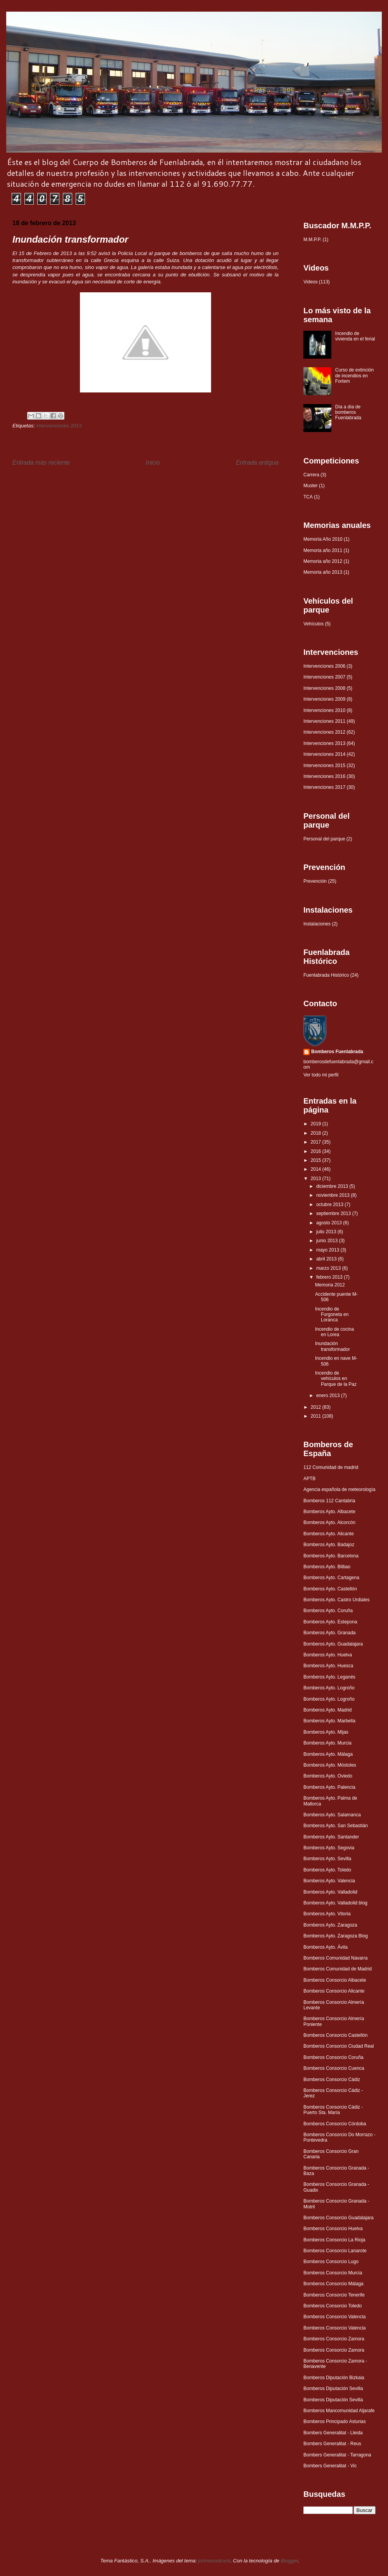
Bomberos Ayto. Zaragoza (330, 1925)
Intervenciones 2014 (324, 754)
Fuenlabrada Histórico (326, 975)
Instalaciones (317, 924)
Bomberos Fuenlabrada (337, 1051)
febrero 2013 (330, 1277)
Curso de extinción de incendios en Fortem (354, 375)
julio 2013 (327, 1231)
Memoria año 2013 (322, 572)
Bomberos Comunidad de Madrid (337, 1969)
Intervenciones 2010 (324, 710)
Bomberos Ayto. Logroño (329, 1688)
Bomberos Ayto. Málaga (328, 1754)
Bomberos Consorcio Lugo (331, 2261)
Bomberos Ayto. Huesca (328, 1665)
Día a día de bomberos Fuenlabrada (348, 412)
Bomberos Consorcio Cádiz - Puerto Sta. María (333, 2109)
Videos (310, 282)
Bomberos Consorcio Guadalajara (338, 2217)
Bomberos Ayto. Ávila (325, 1947)
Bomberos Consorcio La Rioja (334, 2240)
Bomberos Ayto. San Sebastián (335, 1825)
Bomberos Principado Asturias (334, 2421)
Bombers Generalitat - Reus (332, 2443)
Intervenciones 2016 (324, 776)
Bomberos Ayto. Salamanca (332, 1814)
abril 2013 (327, 1259)
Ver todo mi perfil (320, 1075)
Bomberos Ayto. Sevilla (327, 1858)
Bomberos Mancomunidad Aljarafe (338, 2410)
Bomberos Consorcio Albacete (334, 1980)
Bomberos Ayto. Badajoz (328, 1544)
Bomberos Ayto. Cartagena (331, 1577)
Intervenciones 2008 (324, 688)
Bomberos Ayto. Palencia (329, 1787)
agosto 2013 (329, 1223)
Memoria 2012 (330, 1285)
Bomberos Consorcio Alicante (333, 1991)
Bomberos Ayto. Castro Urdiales (336, 1599)
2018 (316, 1133)
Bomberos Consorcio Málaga (333, 2283)
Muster (310, 485)
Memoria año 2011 (322, 550)
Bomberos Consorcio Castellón (335, 2035)
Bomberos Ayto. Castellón (330, 1589)
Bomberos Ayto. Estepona (330, 1622)
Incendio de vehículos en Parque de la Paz (336, 1378)
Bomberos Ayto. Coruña (328, 1610)
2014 (316, 1169)
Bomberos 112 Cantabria (329, 1500)
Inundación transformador (332, 1346)
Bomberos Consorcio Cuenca (333, 2068)
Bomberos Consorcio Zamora (333, 2339)
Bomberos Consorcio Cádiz (331, 2079)
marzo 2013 (329, 1268)
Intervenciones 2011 (324, 721)
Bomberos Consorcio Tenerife (334, 2295)
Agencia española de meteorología (339, 1489)
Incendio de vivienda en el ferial (355, 336)
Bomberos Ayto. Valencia (329, 1880)
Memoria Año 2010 (323, 539)
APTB (309, 1478)
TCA (308, 497)
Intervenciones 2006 (324, 666)
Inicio (153, 462)
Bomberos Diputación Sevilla (333, 2388)
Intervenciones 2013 (58, 426)
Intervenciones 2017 (324, 787)
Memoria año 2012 (322, 561)
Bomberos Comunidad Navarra (335, 1958)
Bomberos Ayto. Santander (331, 1837)
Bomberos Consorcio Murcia (332, 2273)
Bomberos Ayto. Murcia (327, 1743)
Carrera (311, 474)
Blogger (289, 2561)
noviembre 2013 (333, 1195)
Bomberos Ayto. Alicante (328, 1533)
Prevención (315, 881)
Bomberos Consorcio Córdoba (334, 2123)
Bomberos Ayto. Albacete (329, 1511)
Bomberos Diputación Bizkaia (333, 2377)
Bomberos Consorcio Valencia (334, 2316)
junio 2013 (327, 1240)
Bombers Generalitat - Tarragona (337, 2455)
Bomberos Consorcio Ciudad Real (338, 2046)
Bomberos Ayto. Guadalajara (333, 1644)
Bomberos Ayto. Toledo (327, 1870)
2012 (316, 1407)
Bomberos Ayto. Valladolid (330, 1892)
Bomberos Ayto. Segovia (328, 1847)
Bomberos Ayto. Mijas (325, 1732)
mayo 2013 (328, 1250)
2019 (316, 1124)
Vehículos (313, 624)
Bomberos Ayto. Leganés (329, 1677)
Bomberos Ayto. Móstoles (329, 1765)
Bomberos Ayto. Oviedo (327, 1776)
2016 (316, 1151)
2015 (316, 1160)
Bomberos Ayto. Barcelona (331, 1556)
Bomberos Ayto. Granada (329, 1632)
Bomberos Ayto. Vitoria (327, 1913)
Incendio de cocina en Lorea (334, 1331)
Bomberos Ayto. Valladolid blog (335, 1903)
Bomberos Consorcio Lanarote (335, 2250)
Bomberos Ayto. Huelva (327, 1655)
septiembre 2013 (334, 1213)
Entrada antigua (257, 462)
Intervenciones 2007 (324, 677)
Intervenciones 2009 (324, 699)
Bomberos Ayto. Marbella (329, 1721)
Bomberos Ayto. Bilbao (326, 1566)
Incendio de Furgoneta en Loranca (331, 1314)
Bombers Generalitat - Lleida (333, 2432)
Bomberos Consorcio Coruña (333, 2057)
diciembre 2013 (332, 1186)
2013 (316, 1178)
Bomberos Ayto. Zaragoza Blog (335, 1936)
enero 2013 (328, 1395)
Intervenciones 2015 (324, 765)
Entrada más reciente (41, 462)
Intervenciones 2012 (324, 732)
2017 (316, 1142)
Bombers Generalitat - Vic (330, 2465)
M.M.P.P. (312, 239)
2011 (316, 1416)
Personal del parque (324, 839)
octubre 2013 (330, 1204)
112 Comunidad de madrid (330, 1467)
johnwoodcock (214, 2561)
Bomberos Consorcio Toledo (332, 2306)
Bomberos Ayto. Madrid (327, 1710)
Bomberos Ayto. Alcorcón (329, 1522)
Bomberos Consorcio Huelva (333, 2228)
